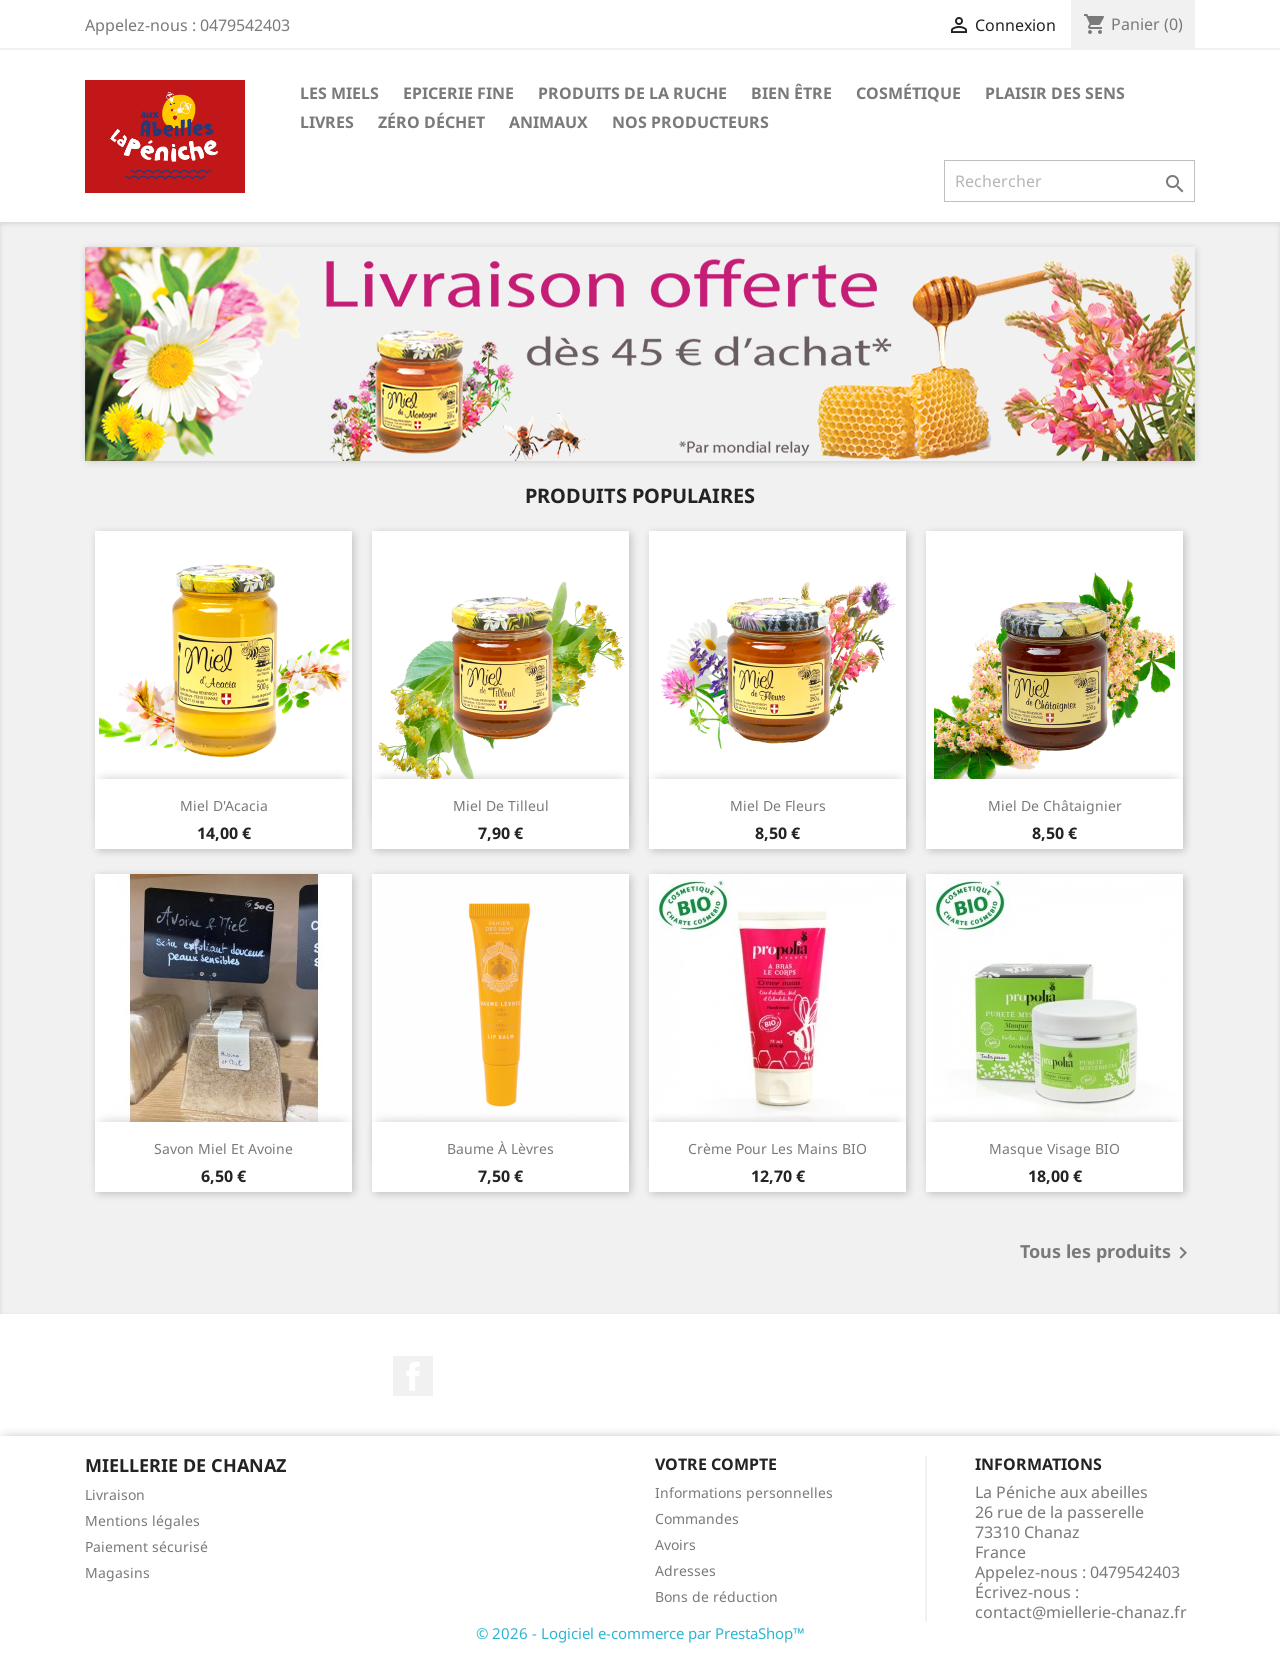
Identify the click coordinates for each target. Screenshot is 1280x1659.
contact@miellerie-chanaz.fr (1081, 1612)
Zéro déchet (431, 122)
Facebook (413, 1376)
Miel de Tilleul (501, 805)
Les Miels (339, 93)
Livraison (115, 1494)
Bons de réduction (716, 1596)
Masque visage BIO (1054, 1148)
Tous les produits (1107, 1253)
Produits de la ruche (632, 93)
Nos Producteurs (690, 122)
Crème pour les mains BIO (777, 1148)
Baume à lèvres (500, 1148)
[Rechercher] (1069, 181)
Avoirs (675, 1544)
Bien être (791, 93)
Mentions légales (142, 1520)
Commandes (697, 1518)
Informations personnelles (744, 1492)
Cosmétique (908, 93)
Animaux (548, 122)
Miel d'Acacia (224, 805)
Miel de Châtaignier (1055, 805)
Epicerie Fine (458, 93)
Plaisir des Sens (1055, 93)
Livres (327, 122)
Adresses (685, 1570)
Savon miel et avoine (223, 1148)
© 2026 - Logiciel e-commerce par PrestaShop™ (640, 1633)
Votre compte (716, 1464)
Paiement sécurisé (146, 1546)
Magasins (117, 1572)
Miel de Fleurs (778, 805)
